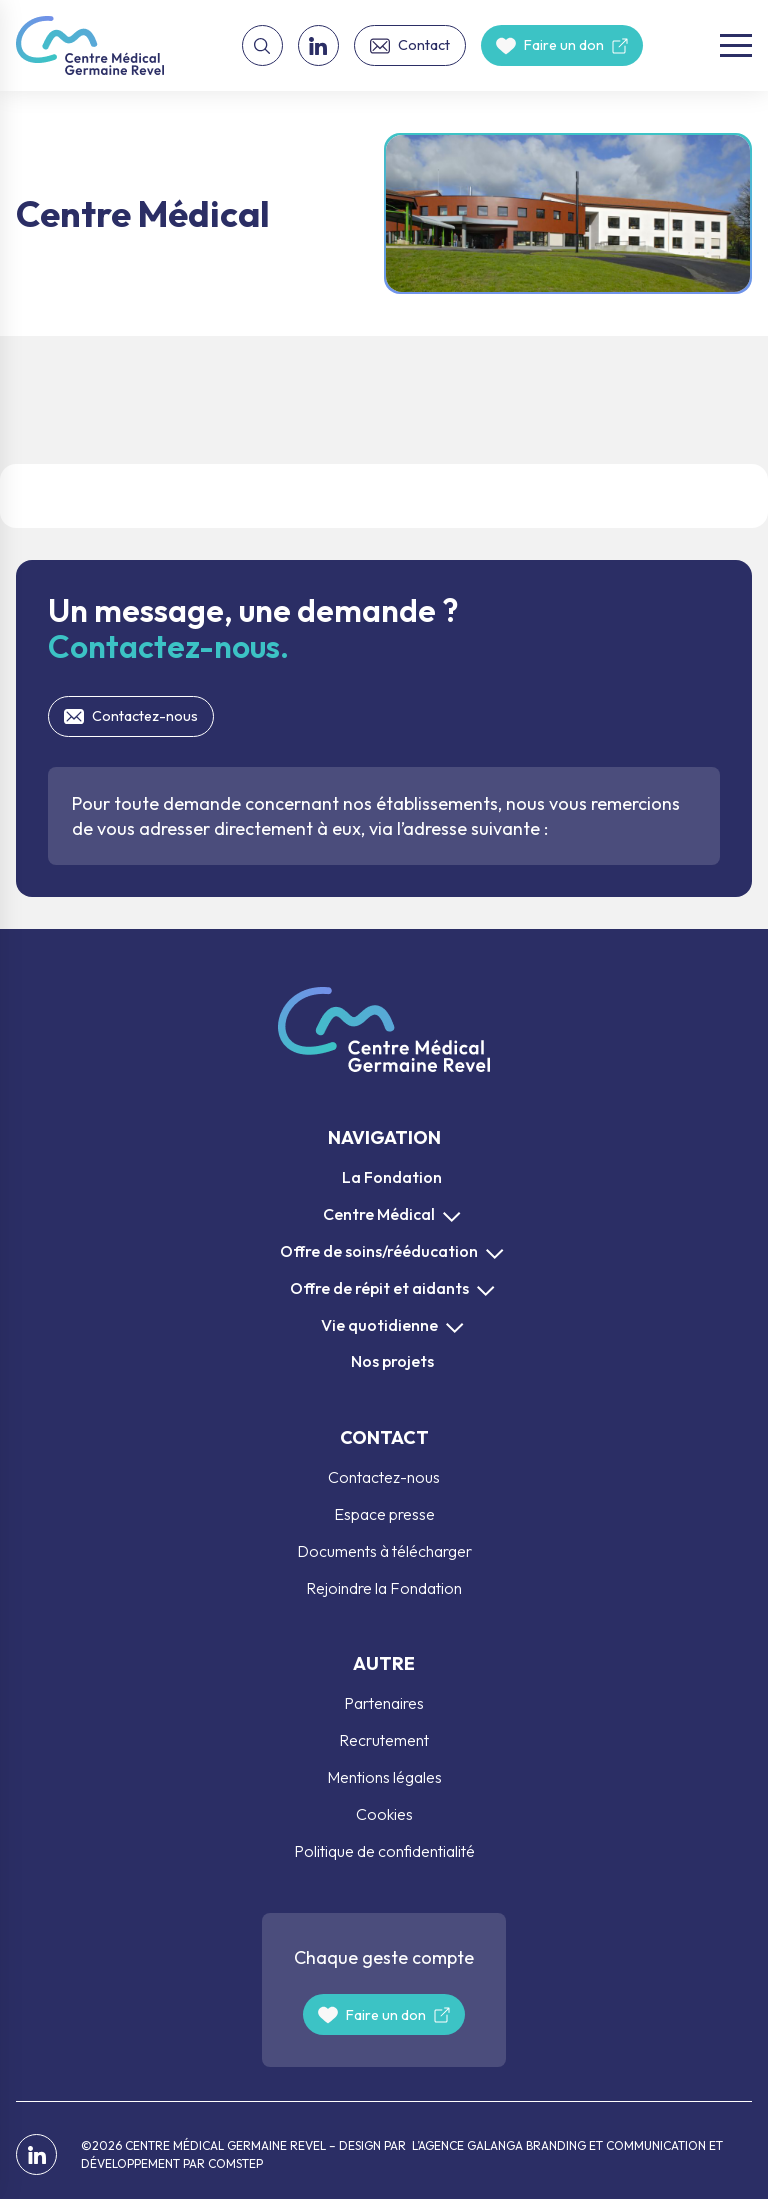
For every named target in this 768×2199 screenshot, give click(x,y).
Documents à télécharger (384, 1551)
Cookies (384, 1814)
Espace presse (384, 1514)
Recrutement (384, 1740)
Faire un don (564, 45)
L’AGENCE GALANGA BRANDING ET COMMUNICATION (557, 2145)
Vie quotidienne (379, 1325)
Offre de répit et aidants (379, 1288)
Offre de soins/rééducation (379, 1251)
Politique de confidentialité (384, 1851)
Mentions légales (384, 1777)
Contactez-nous (145, 716)
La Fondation (392, 1177)
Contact (424, 45)
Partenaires (384, 1703)
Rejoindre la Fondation (384, 1588)
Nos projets (392, 1361)
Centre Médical (379, 1214)
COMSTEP (235, 2163)
